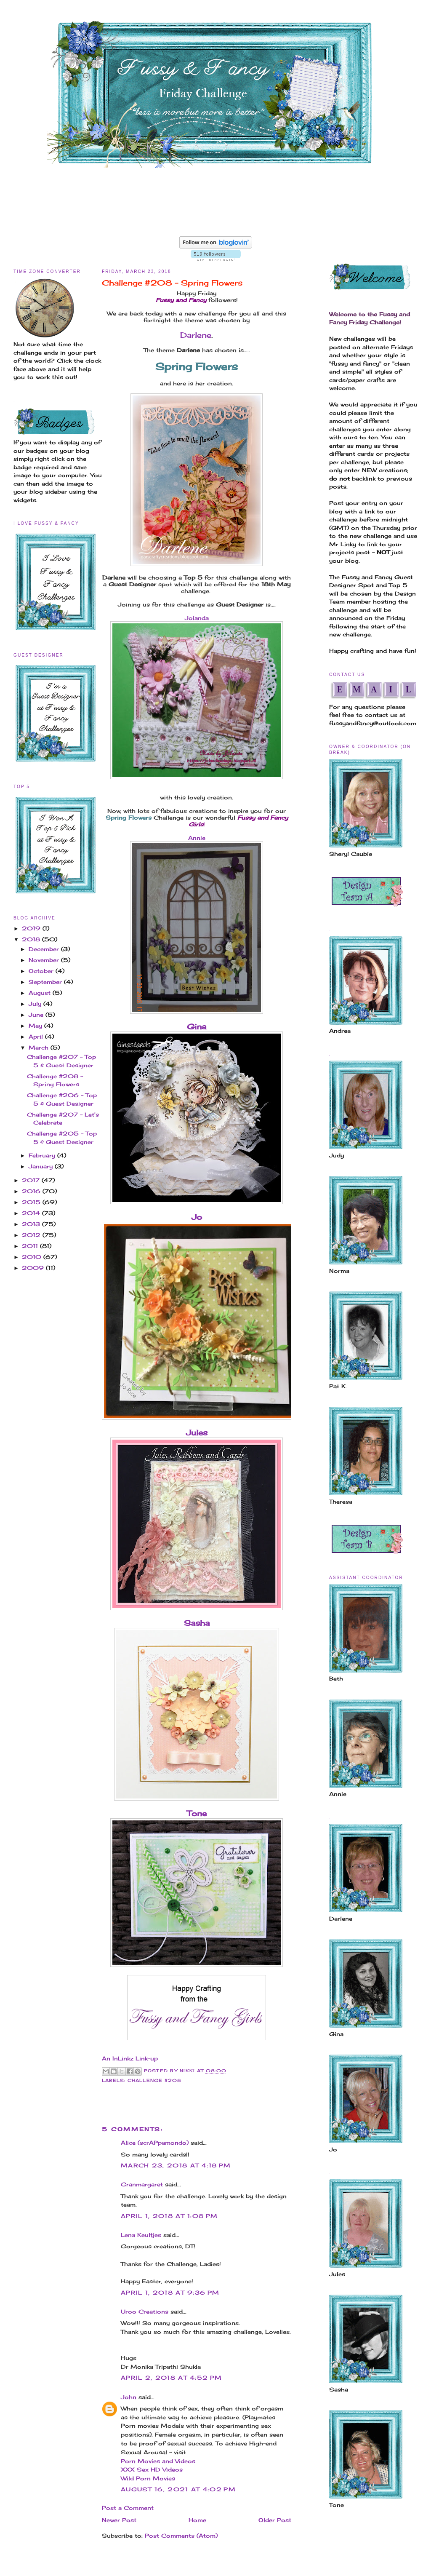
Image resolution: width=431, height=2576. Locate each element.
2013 (32, 1224)
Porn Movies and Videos (158, 2461)
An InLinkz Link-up (130, 2058)
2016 (32, 1191)
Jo (197, 1216)
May (36, 1025)
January (42, 1166)
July (36, 1003)
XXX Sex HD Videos (152, 2469)
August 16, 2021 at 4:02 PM (178, 2489)
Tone (197, 1813)
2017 (32, 1180)
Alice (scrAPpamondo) (155, 2142)
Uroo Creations (144, 2311)
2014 (32, 1213)
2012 (32, 1235)
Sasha (197, 1622)
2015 (32, 1202)
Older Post (274, 2520)
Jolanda (197, 618)
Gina (196, 1026)
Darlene (195, 334)
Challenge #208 (154, 2080)
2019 (32, 928)
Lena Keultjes (141, 2234)
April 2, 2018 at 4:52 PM (171, 2377)
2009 (34, 1267)
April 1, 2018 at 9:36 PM (170, 2292)
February (43, 1155)
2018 (32, 939)
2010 (32, 1256)
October (42, 970)
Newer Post (119, 2520)
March (40, 1047)
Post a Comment (128, 2507)
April (37, 1036)
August (41, 992)
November (45, 960)
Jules (197, 1432)
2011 (31, 1246)
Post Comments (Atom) (181, 2535)
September (46, 981)
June (37, 1014)
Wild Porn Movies (148, 2478)
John (128, 2397)
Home (197, 2520)
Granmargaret (142, 2184)
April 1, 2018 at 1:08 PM (169, 2216)
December (45, 949)
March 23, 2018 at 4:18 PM (176, 2165)
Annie (196, 837)
